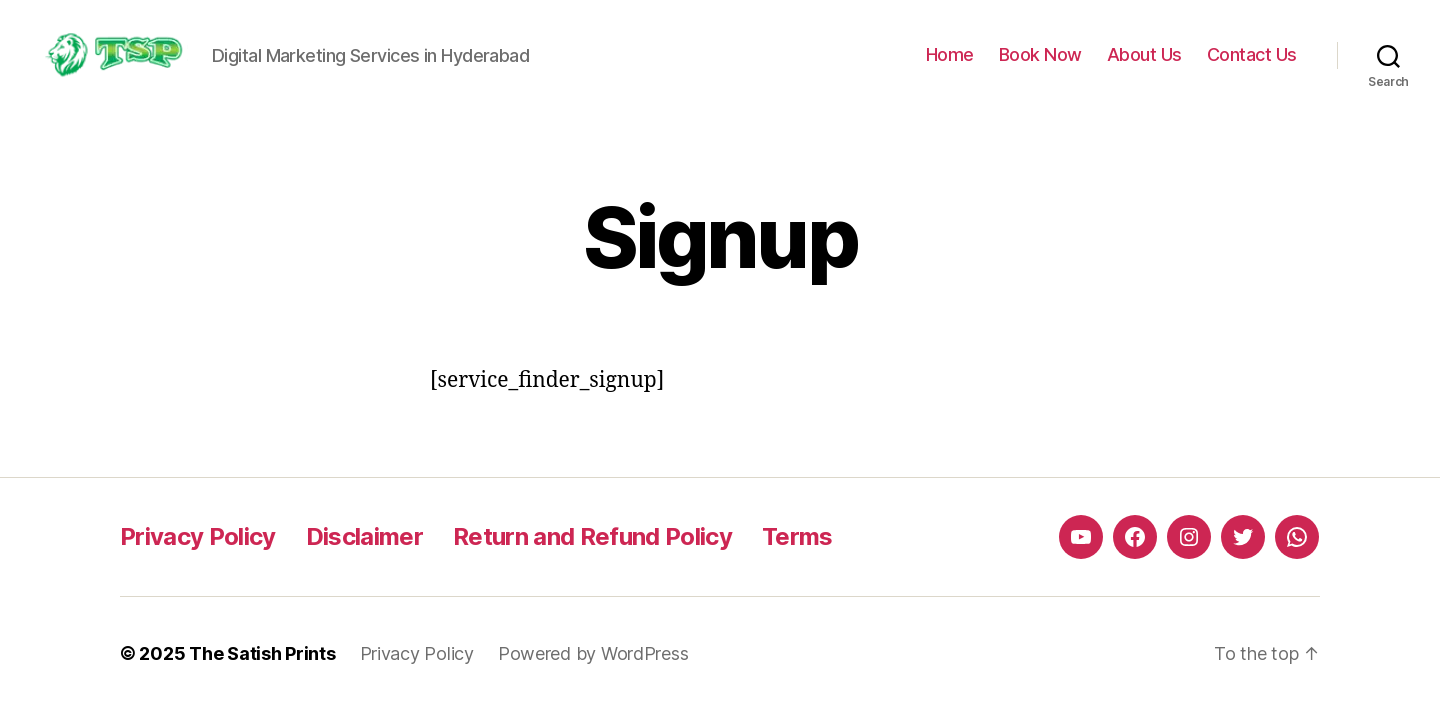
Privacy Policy (198, 536)
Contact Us (1252, 54)
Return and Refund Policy (592, 536)
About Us (1144, 54)
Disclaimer (364, 536)
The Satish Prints (262, 653)
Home (950, 54)
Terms (797, 536)
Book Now (1040, 54)
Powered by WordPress (593, 653)
